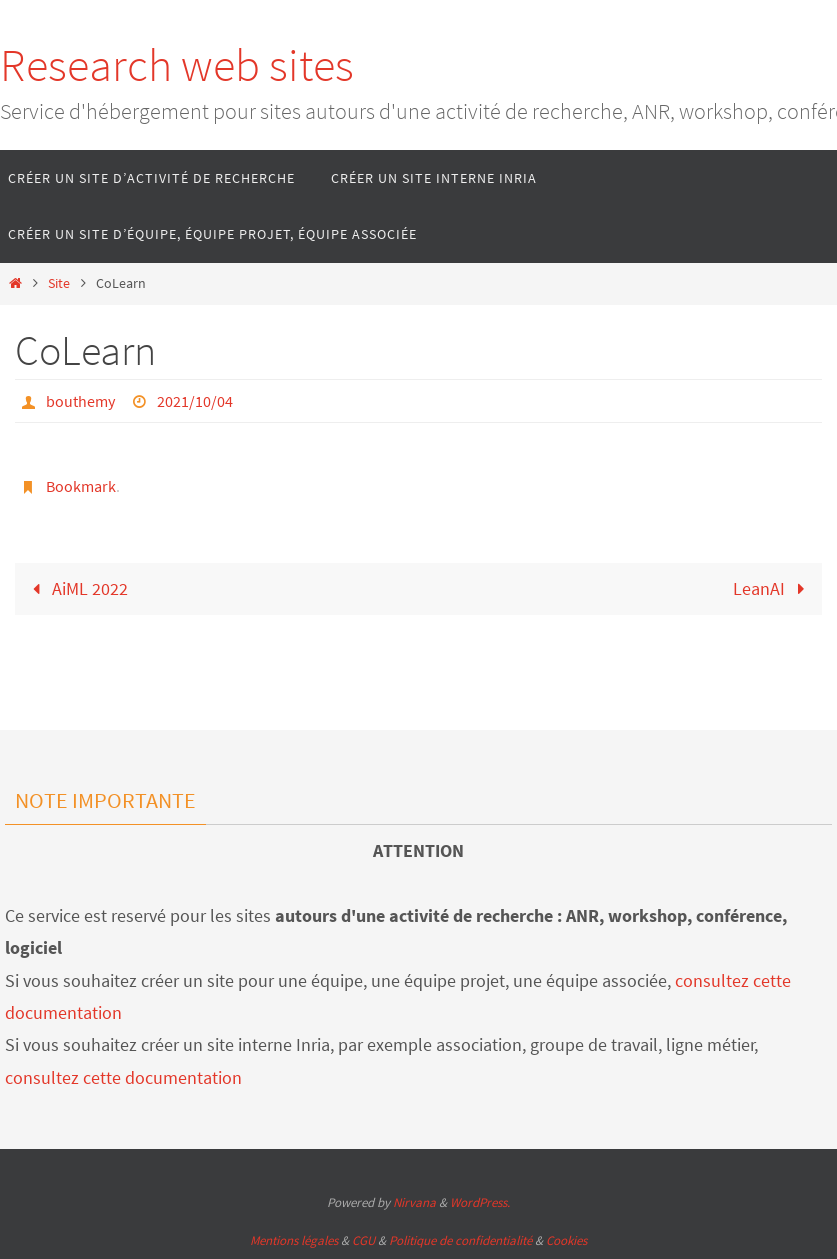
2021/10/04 (195, 401)
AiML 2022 (75, 588)
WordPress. (480, 1202)
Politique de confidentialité (460, 1240)
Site (59, 283)
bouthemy (80, 401)
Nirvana (414, 1202)
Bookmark (81, 486)
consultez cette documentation (123, 1077)
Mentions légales (294, 1240)
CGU (363, 1240)
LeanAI (773, 588)
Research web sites (177, 65)
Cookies (566, 1240)
